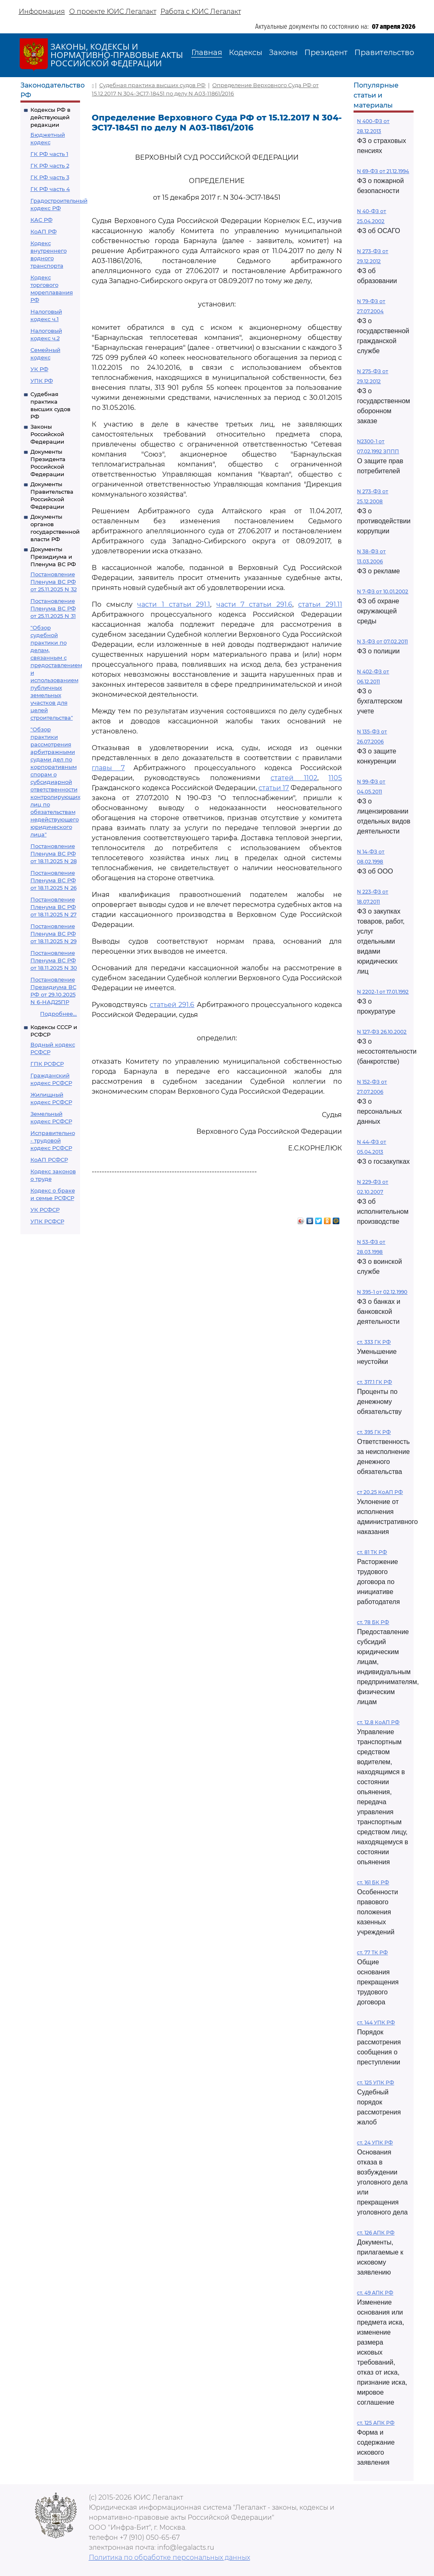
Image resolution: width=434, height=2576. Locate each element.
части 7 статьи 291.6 (254, 604)
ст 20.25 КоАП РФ (380, 1492)
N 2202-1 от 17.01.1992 (383, 992)
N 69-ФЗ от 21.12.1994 (383, 171)
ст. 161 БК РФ (373, 1882)
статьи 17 (273, 788)
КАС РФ (41, 219)
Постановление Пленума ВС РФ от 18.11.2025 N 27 (53, 907)
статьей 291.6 (172, 1005)
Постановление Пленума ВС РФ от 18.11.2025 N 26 (53, 880)
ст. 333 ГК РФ (374, 1342)
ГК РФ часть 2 (49, 165)
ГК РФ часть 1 (49, 154)
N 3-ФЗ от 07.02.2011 (382, 641)
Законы (283, 52)
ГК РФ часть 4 (50, 189)
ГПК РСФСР (47, 1063)
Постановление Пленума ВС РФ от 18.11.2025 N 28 (53, 853)
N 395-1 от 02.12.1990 (382, 1292)
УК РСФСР (45, 1209)
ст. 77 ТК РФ (372, 1952)
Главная (206, 52)
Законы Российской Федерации (47, 434)
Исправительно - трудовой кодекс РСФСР (52, 1140)
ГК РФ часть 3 (49, 177)
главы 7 (108, 768)
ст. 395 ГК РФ (374, 1432)
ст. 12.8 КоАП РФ (378, 1722)
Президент (326, 52)
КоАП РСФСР (49, 1159)
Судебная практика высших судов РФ (152, 85)
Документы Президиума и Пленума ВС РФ (53, 556)
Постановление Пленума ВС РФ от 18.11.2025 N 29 (53, 933)
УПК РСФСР (47, 1221)
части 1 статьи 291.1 (173, 604)
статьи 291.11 (320, 604)
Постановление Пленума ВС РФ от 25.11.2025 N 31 (53, 608)
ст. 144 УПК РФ (376, 2022)
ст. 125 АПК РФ (375, 2423)
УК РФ (39, 369)
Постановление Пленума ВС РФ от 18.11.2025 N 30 (53, 960)
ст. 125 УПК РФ (375, 2082)
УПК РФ (41, 380)
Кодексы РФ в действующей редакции (50, 117)
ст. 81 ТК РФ (372, 1552)
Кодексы (245, 52)
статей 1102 (294, 778)
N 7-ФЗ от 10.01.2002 (382, 591)
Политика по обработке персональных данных (169, 2557)
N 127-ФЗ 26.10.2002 (381, 1032)
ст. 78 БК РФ (373, 1622)
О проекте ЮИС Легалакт (112, 11)
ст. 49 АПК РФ (375, 2293)
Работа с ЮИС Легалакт (201, 11)
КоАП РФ (43, 231)
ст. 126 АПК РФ (375, 2233)
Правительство (384, 52)
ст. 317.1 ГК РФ (374, 1382)
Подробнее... (58, 1013)
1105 (335, 778)
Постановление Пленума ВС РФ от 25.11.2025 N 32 (53, 582)
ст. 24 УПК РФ (375, 2142)
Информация (42, 11)
